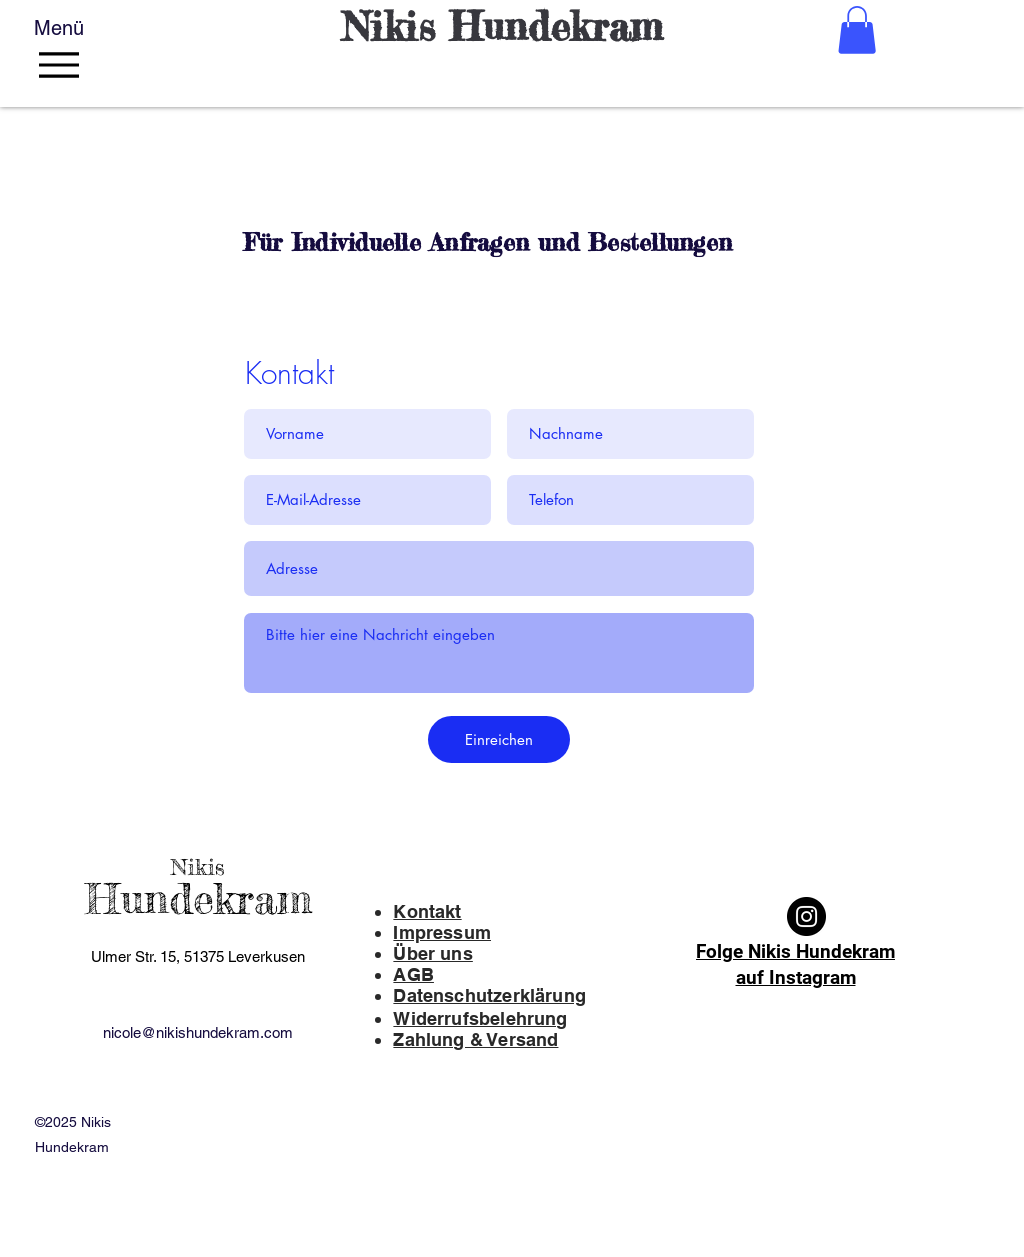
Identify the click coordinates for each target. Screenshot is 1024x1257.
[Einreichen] (499, 739)
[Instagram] (806, 916)
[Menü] (64, 53)
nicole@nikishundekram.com (198, 1032)
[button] (857, 30)
